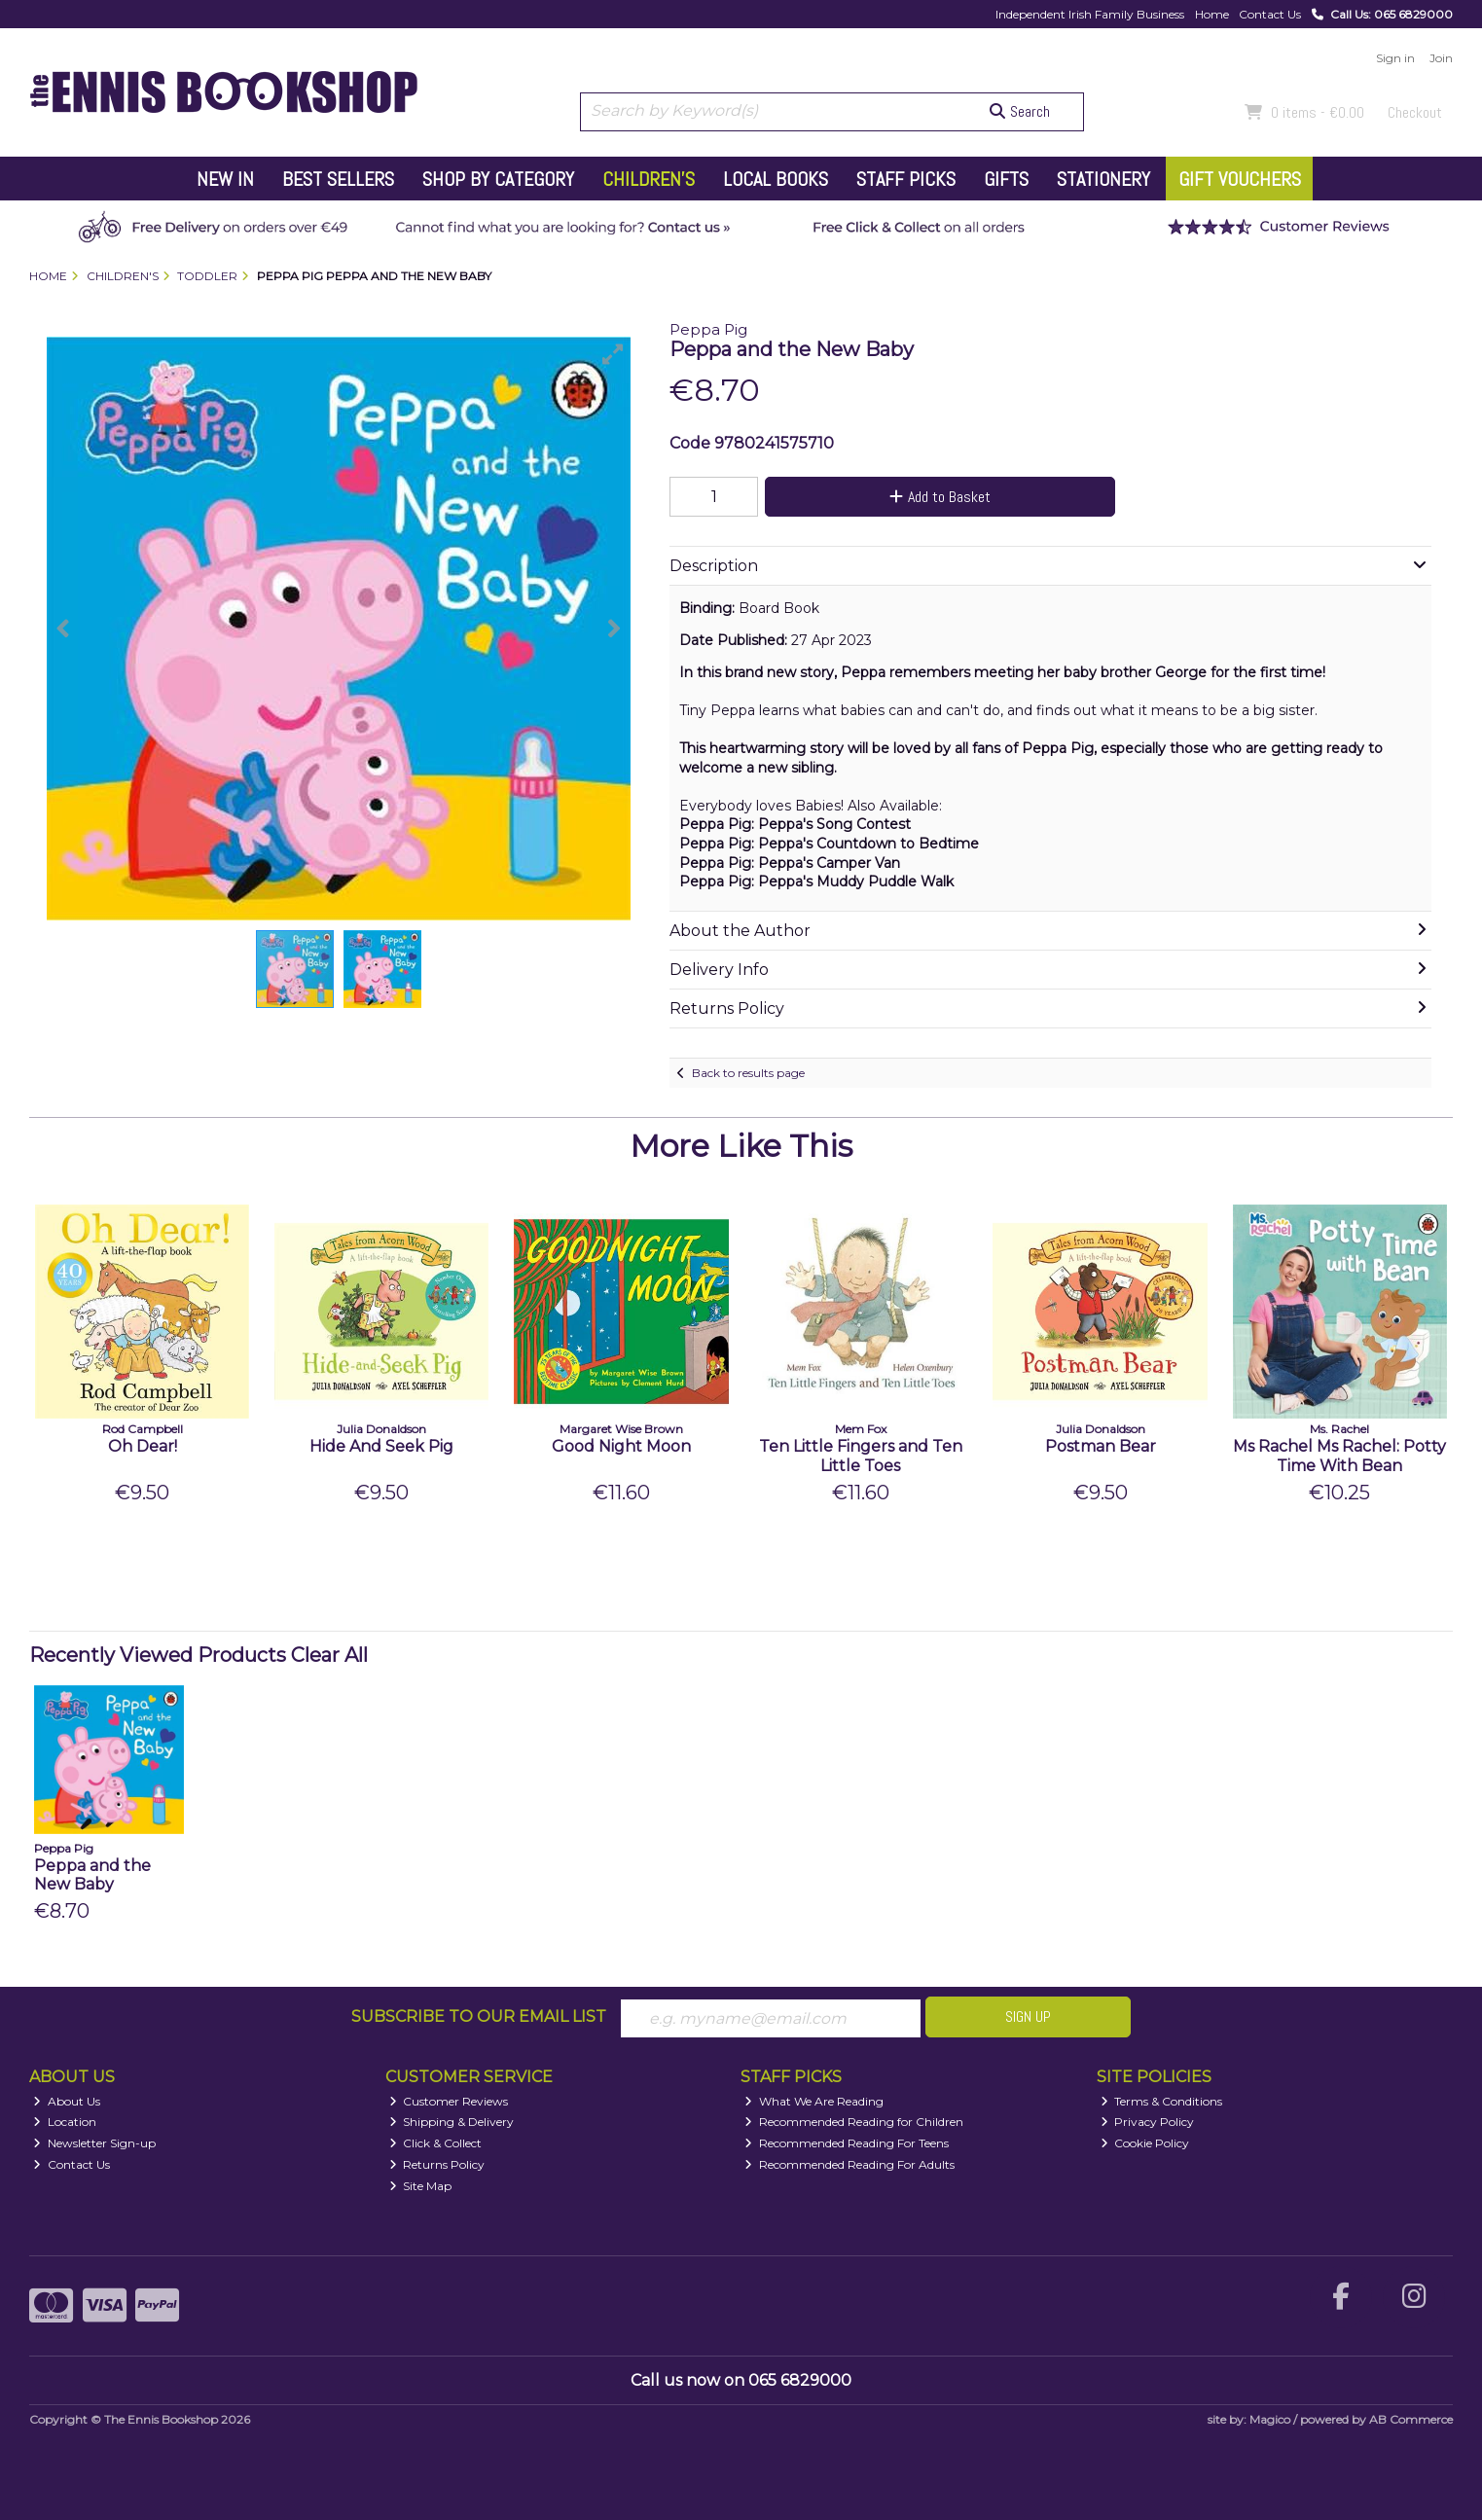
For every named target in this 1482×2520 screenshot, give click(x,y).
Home (1212, 14)
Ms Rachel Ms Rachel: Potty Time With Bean (1339, 1455)
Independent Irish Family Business (1089, 14)
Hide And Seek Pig (381, 1446)
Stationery (1103, 179)
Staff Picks (906, 179)
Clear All (329, 1655)
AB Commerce (1411, 2419)
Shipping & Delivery (452, 2122)
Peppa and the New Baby (92, 1874)
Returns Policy (437, 2164)
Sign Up (1028, 2016)
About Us (66, 2101)
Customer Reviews (449, 2101)
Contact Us (1270, 14)
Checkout (1415, 112)
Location (64, 2122)
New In (225, 179)
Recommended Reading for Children (853, 2122)
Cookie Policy (1145, 2143)
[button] (613, 354)
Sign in (1395, 58)
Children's (648, 179)
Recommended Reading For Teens (846, 2143)
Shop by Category (498, 179)
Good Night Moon (621, 1446)
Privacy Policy (1148, 2122)
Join (1441, 58)
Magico (1269, 2419)
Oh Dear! (142, 1446)
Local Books (775, 179)
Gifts (1006, 179)
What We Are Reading (814, 2101)
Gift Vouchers (1239, 179)
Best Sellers (338, 179)
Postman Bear (1100, 1446)
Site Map (420, 2185)
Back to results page (748, 1072)
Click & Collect (436, 2143)
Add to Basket (938, 496)
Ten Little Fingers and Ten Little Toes (860, 1455)
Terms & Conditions (1162, 2101)
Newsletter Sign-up (94, 2143)
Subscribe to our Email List (478, 2016)
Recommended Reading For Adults (849, 2164)
